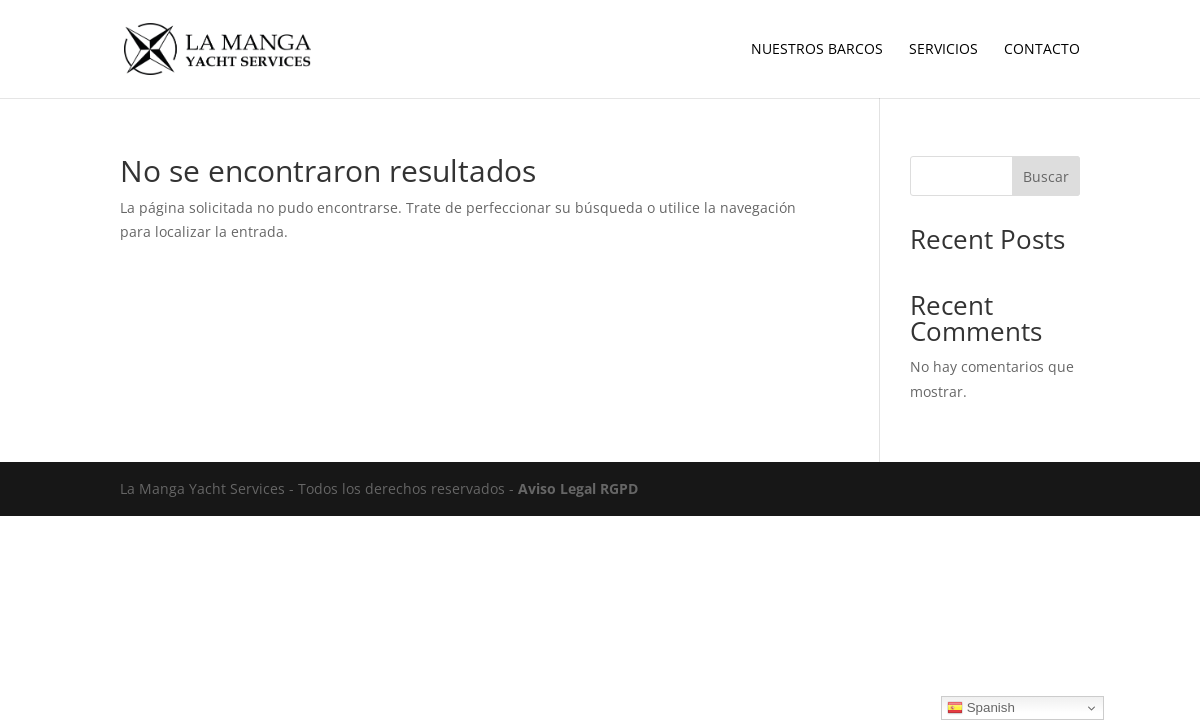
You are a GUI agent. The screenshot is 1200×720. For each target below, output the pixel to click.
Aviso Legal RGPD (578, 488)
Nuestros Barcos (817, 50)
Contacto (1042, 50)
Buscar (1046, 176)
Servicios (943, 50)
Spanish (981, 708)
